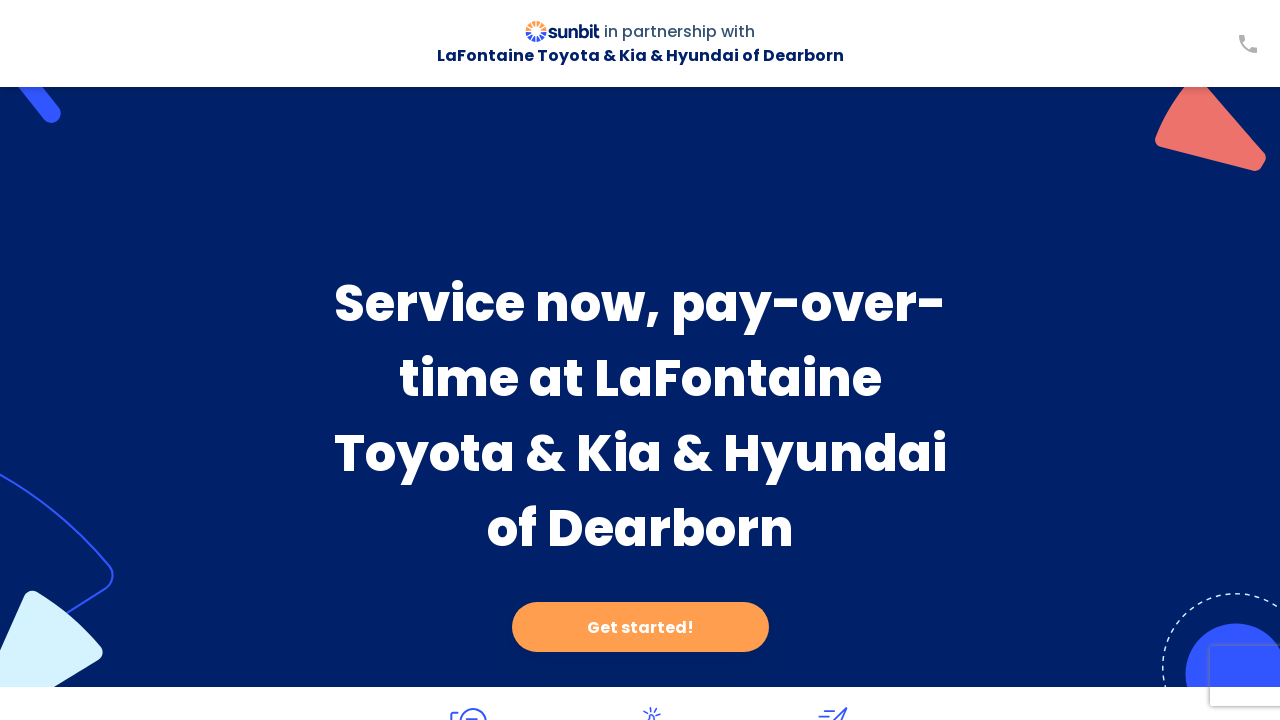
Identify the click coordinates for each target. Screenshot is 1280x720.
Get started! (640, 627)
